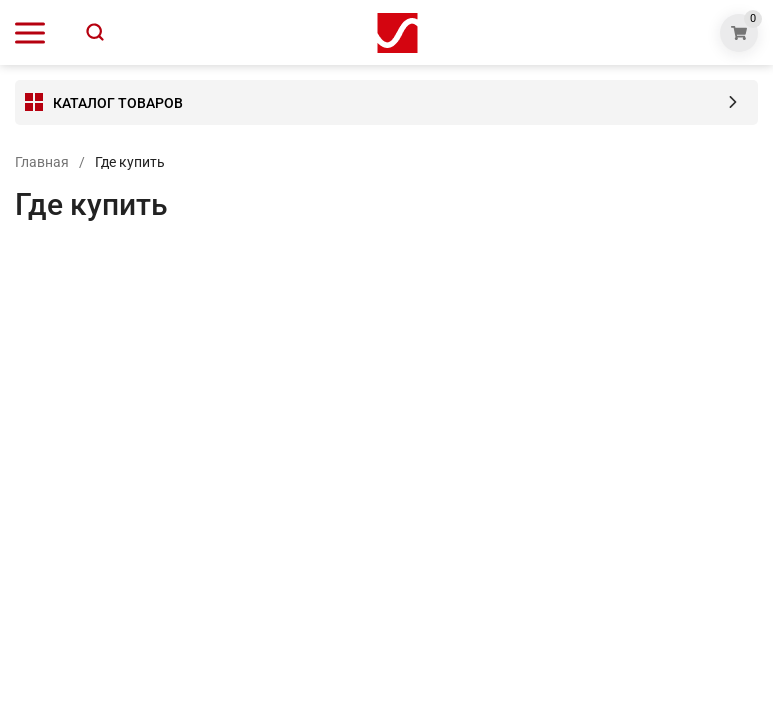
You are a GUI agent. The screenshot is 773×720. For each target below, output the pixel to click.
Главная (42, 162)
